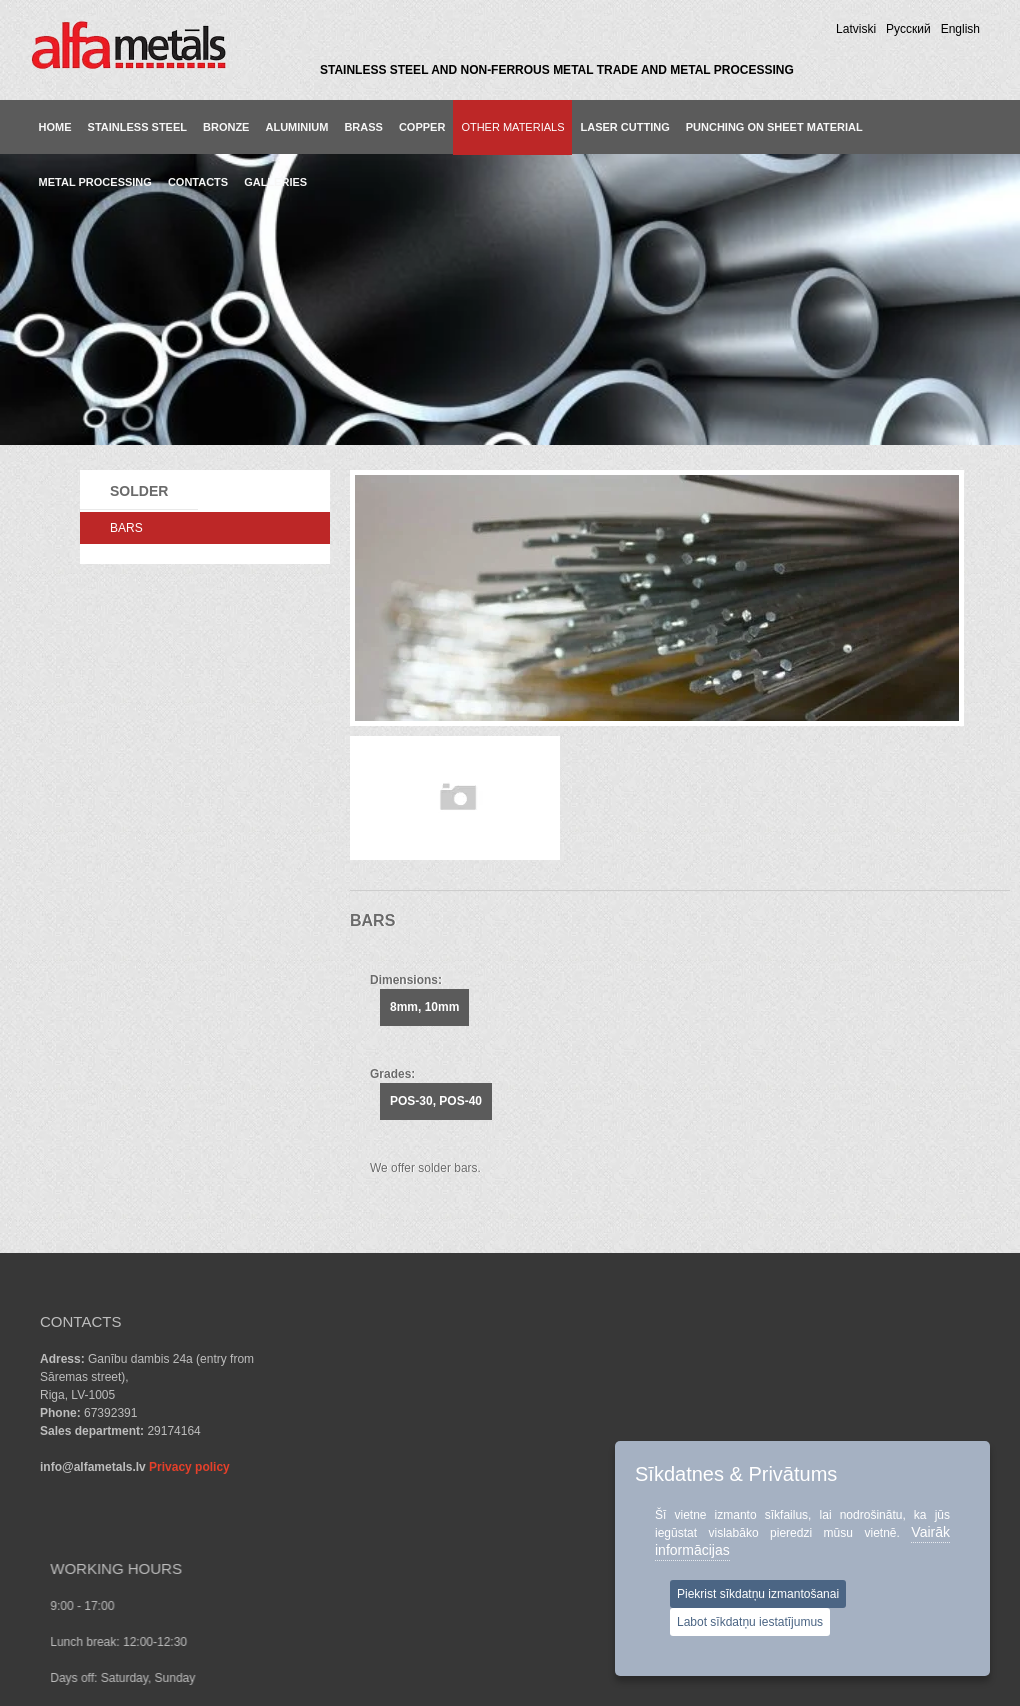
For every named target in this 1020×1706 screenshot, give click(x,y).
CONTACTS (198, 182)
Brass (363, 127)
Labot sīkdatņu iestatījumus (750, 1622)
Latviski (856, 29)
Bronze (226, 127)
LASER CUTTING (624, 127)
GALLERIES (275, 182)
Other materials (512, 127)
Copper (422, 127)
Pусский (908, 29)
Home (55, 127)
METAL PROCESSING (95, 182)
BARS (126, 528)
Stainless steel (137, 127)
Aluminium (296, 127)
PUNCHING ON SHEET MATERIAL (774, 127)
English (960, 29)
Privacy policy (189, 1467)
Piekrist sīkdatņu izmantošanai (758, 1594)
